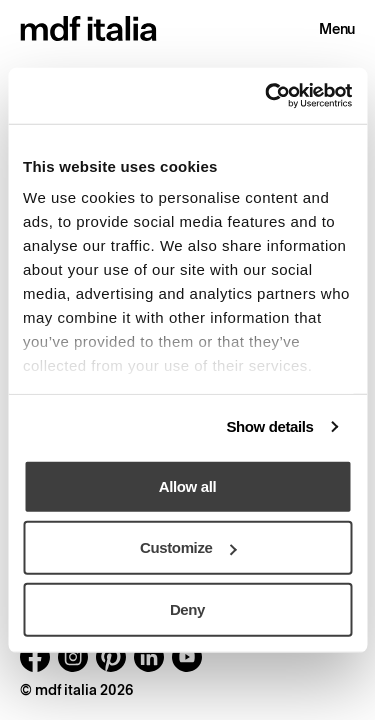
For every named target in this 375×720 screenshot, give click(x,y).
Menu (337, 29)
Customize (188, 547)
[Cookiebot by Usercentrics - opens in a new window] (267, 96)
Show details (269, 426)
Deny (187, 608)
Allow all (187, 485)
